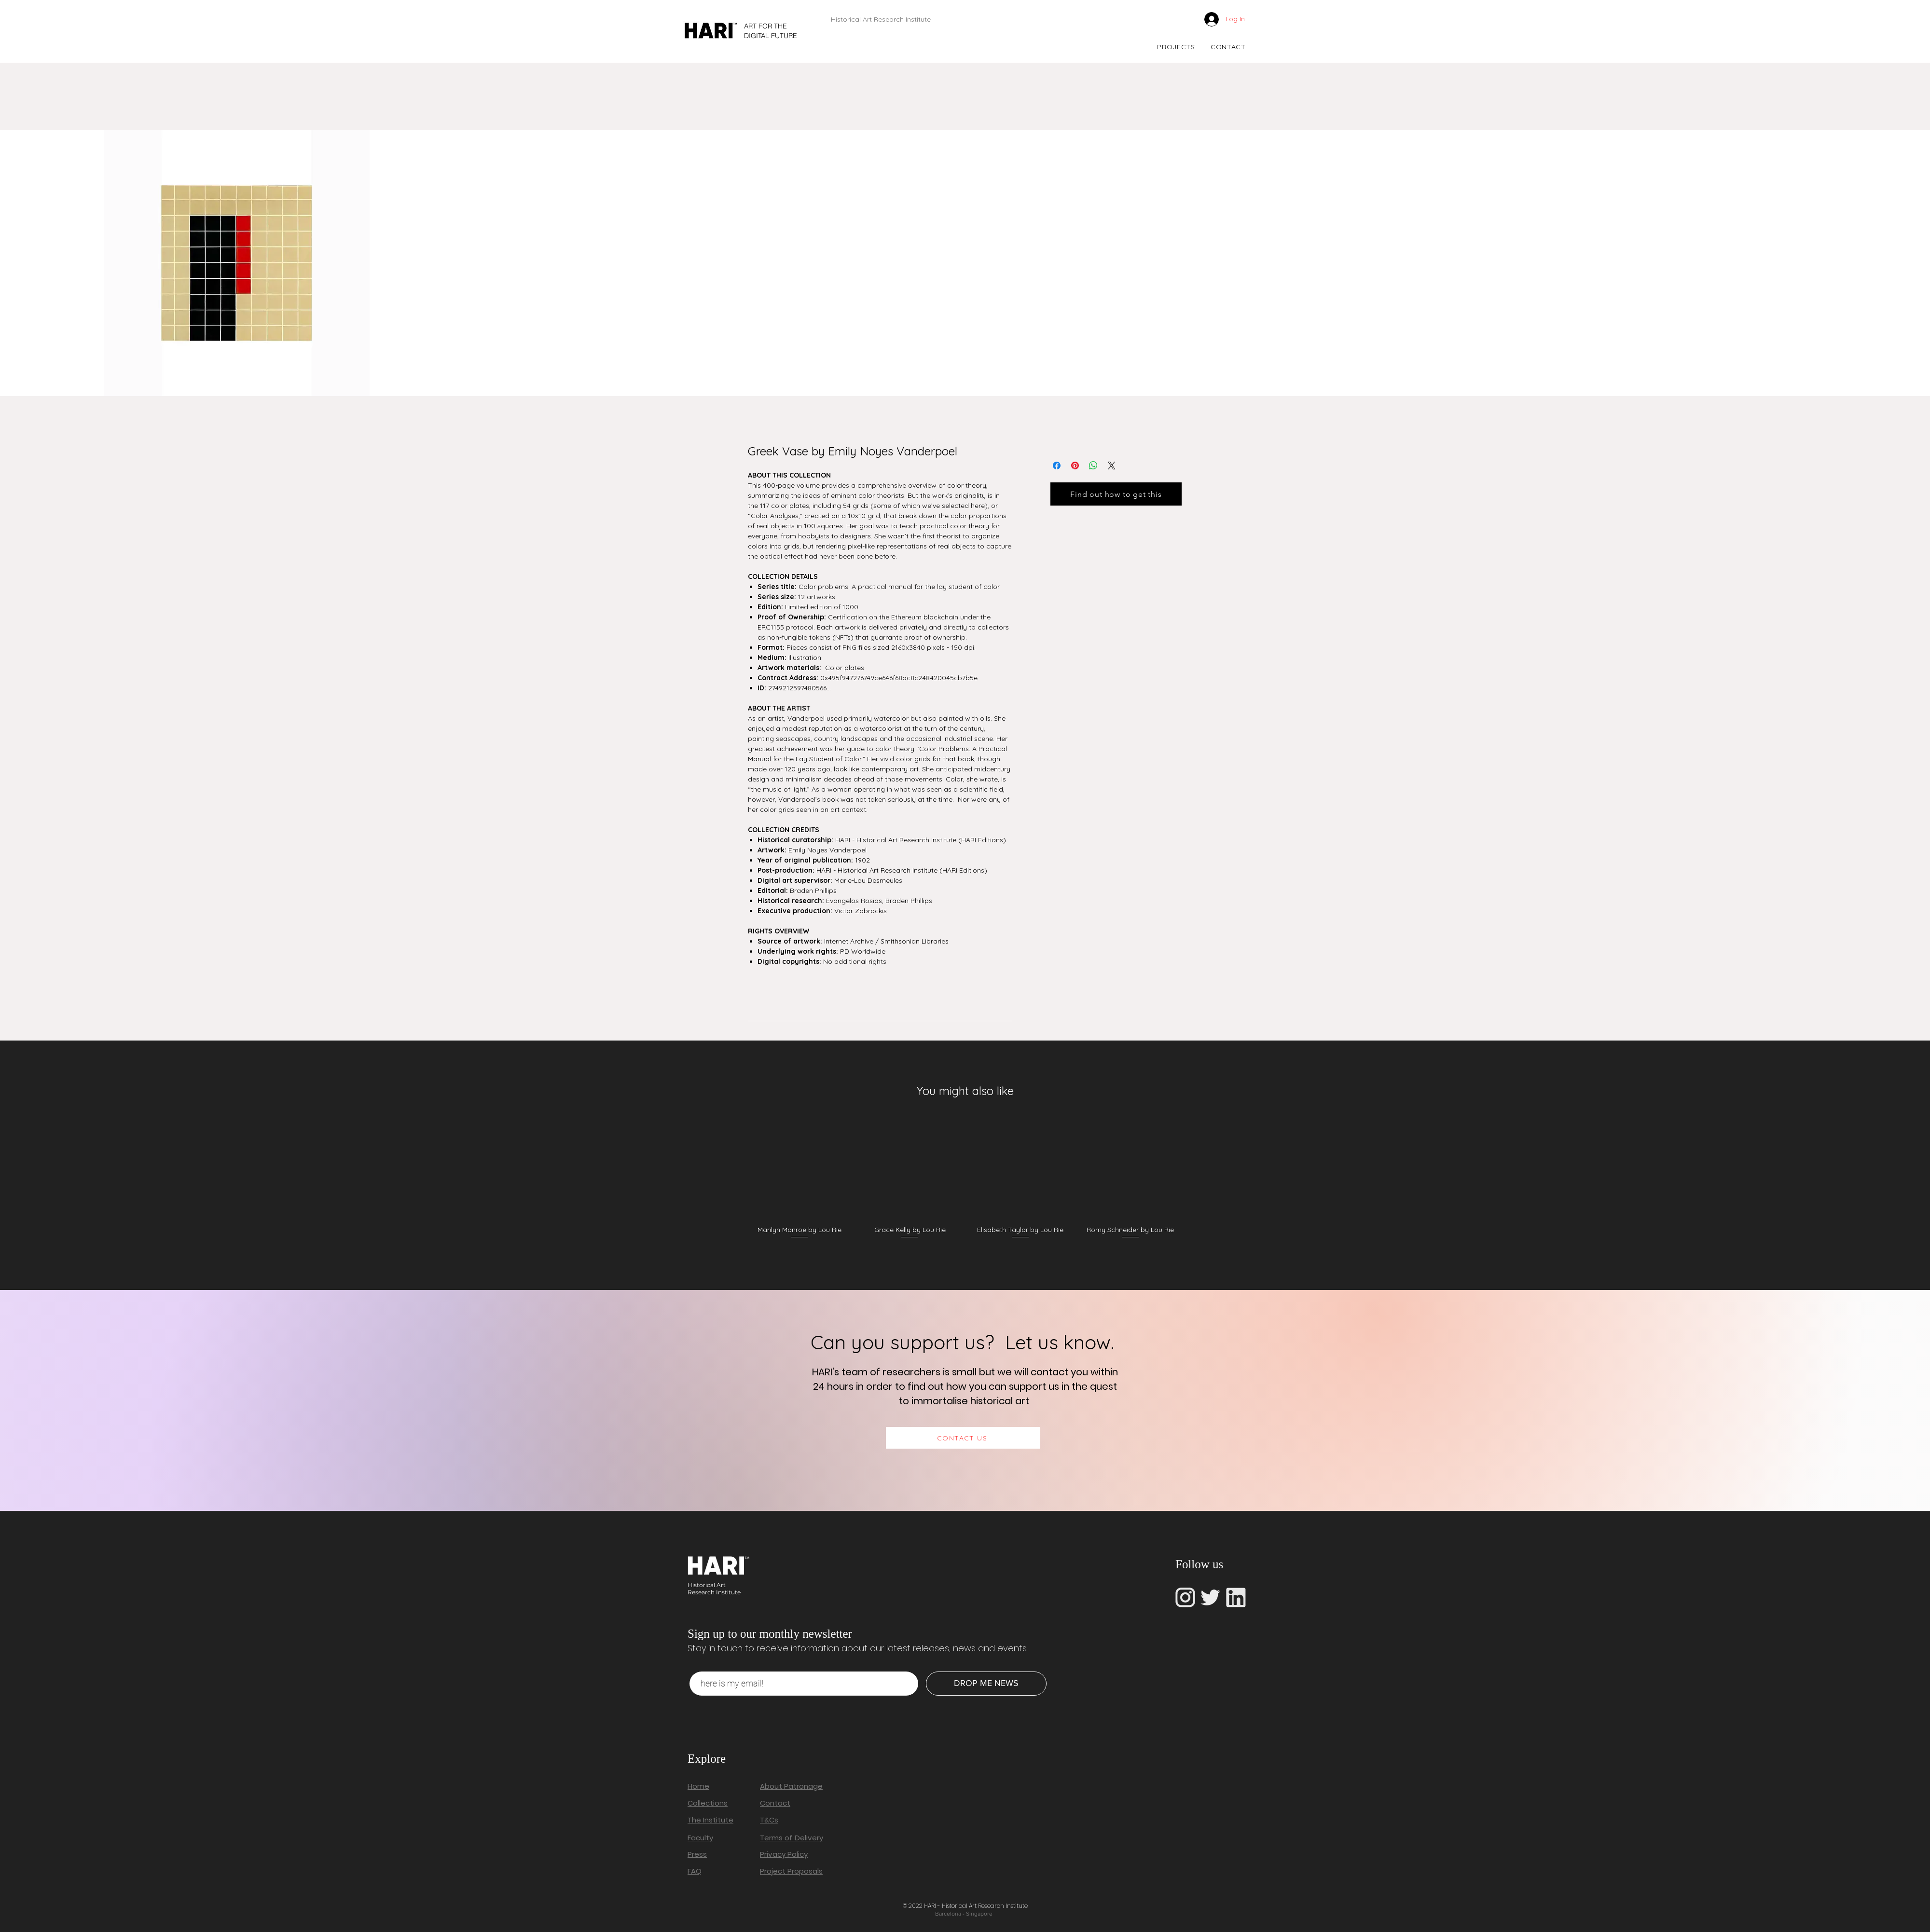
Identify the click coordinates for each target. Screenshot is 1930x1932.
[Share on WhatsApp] (1093, 465)
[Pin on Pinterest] (1075, 465)
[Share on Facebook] (1056, 465)
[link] (1181, 19)
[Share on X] (1111, 465)
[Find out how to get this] (1116, 494)
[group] (965, 1181)
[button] (1176, 47)
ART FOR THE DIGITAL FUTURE (770, 31)
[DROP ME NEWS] (986, 1684)
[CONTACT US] (963, 1438)
